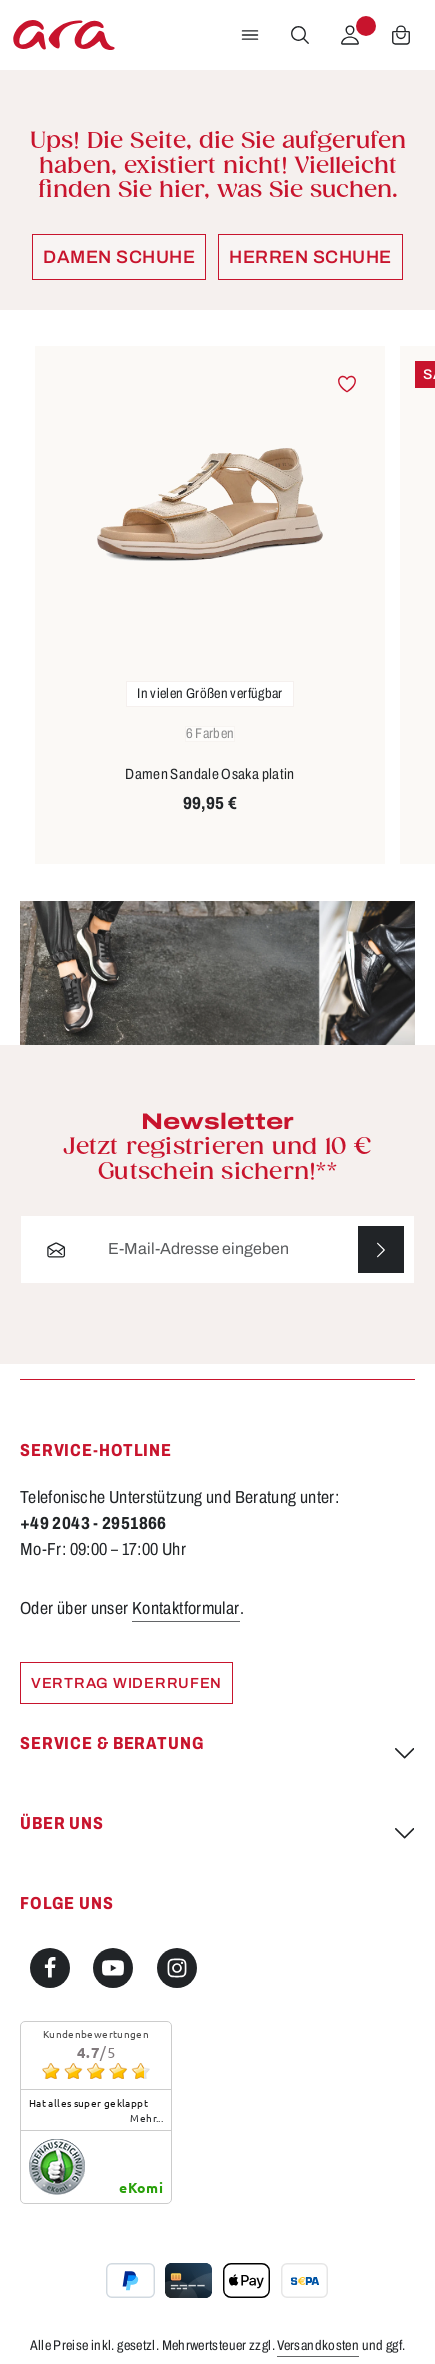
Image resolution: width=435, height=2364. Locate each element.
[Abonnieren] (380, 1249)
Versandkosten (318, 2346)
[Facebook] (50, 1969)
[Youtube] (113, 1969)
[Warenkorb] (401, 35)
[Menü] (250, 35)
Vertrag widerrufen (126, 1683)
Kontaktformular (186, 1608)
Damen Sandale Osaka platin (210, 774)
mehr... (146, 2119)
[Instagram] (177, 1969)
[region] (217, 605)
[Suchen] (300, 35)
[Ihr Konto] (350, 35)
